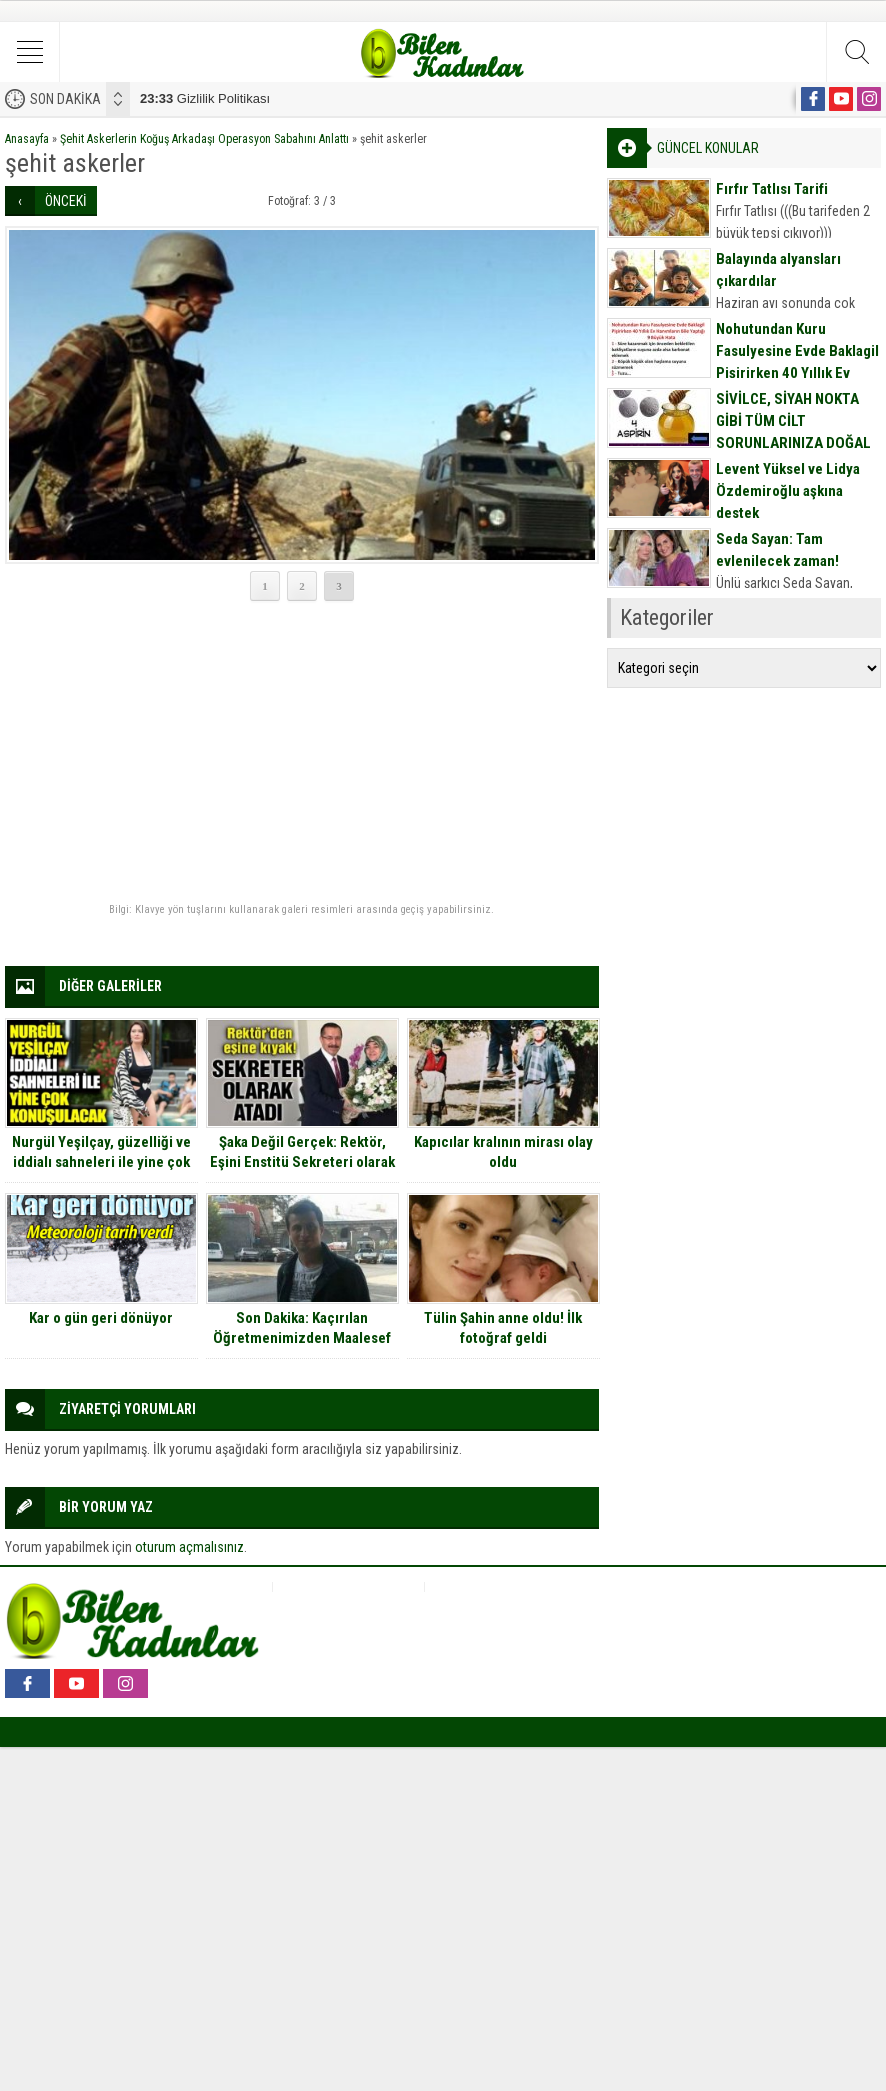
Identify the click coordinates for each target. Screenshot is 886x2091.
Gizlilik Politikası (205, 98)
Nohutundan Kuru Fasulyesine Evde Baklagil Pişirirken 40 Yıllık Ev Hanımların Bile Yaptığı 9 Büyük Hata (797, 373)
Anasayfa (27, 139)
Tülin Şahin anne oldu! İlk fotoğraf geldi (503, 1328)
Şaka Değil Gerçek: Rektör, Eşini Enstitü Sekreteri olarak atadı (302, 1162)
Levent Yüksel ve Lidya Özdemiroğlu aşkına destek (788, 491)
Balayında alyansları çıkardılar (778, 270)
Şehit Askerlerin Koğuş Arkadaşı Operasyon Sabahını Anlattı (204, 139)
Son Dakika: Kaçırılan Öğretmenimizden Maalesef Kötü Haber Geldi (302, 1338)
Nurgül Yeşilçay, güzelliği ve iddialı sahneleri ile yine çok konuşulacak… (101, 1162)
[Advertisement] (302, 753)
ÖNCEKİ (66, 201)
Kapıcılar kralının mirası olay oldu (503, 1152)
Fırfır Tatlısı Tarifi (772, 189)
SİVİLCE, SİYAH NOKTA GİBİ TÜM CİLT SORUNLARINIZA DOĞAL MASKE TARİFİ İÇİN (793, 432)
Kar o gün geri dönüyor (101, 1318)
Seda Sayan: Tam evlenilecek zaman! (777, 550)
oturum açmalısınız (189, 1547)
